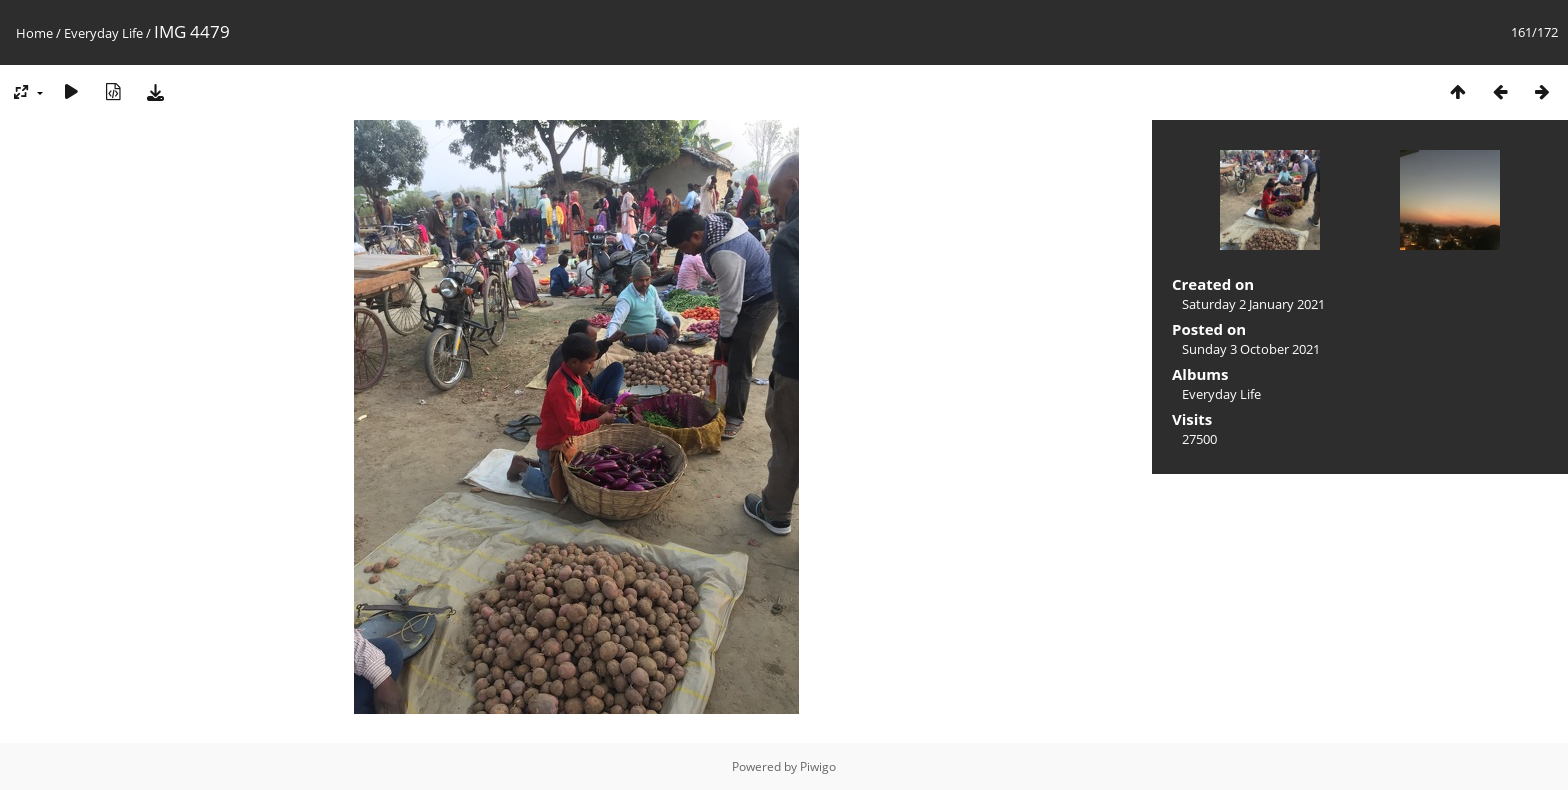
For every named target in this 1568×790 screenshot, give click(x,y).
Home (34, 33)
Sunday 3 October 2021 (1251, 349)
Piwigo (818, 766)
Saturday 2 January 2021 (1253, 304)
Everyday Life (103, 33)
